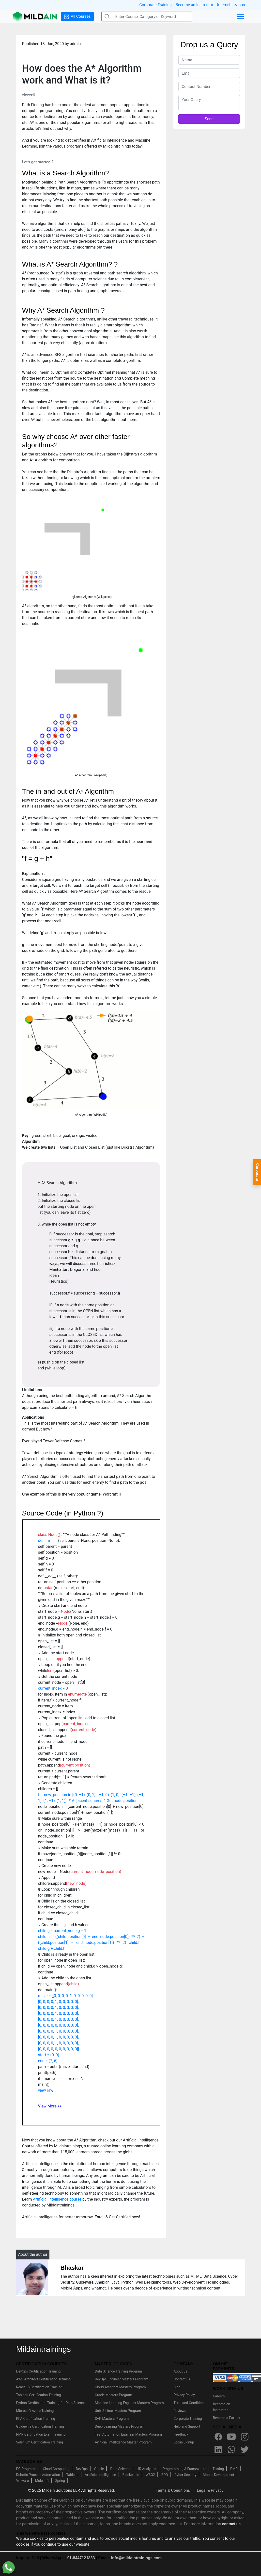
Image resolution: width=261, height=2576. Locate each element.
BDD (164, 2475)
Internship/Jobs (231, 4)
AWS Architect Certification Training (43, 2379)
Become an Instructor (194, 4)
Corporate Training (155, 4)
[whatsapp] (231, 2449)
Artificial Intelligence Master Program (123, 2442)
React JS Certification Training (39, 2387)
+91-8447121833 (80, 2558)
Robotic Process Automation (38, 2475)
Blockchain (130, 2475)
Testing (218, 2469)
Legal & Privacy (210, 2490)
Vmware (22, 2481)
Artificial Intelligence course (57, 2199)
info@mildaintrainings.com (136, 2558)
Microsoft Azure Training (35, 2411)
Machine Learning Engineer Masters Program (129, 2403)
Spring (60, 2481)
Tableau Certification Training (38, 2395)
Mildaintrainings (43, 2349)
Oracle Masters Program (113, 2395)
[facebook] (218, 2436)
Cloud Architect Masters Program (120, 2387)
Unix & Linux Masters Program (118, 2411)
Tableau (72, 2475)
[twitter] (244, 2449)
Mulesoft (42, 2481)
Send (209, 119)
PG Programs (26, 2469)
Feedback (180, 2434)
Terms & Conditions (173, 2490)
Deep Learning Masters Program (119, 2426)
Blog (176, 2387)
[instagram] (244, 2436)
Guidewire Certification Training (40, 2426)
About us (180, 2371)
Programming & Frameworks (184, 2469)
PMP (234, 2469)
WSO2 (150, 2475)
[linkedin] (218, 2449)
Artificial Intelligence (100, 2475)
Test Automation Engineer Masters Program (128, 2434)
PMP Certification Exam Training (41, 2434)
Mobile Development (218, 2475)
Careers (219, 2396)
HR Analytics (146, 2469)
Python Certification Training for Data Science (51, 2403)
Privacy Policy (184, 2395)
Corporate (257, 1172)
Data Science (120, 2469)
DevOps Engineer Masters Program (121, 2379)
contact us (231, 2524)
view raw (45, 2090)
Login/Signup (183, 2442)
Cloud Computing (56, 2469)
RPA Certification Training (35, 2419)
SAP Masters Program (112, 2419)
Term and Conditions (189, 2403)
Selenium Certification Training (39, 2442)
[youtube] (231, 2436)
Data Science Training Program (118, 2371)
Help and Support (186, 2426)
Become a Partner (226, 2418)
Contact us (181, 2379)
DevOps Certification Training (38, 2371)
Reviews (179, 2411)
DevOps (82, 2469)
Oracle (99, 2469)
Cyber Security (185, 2475)
